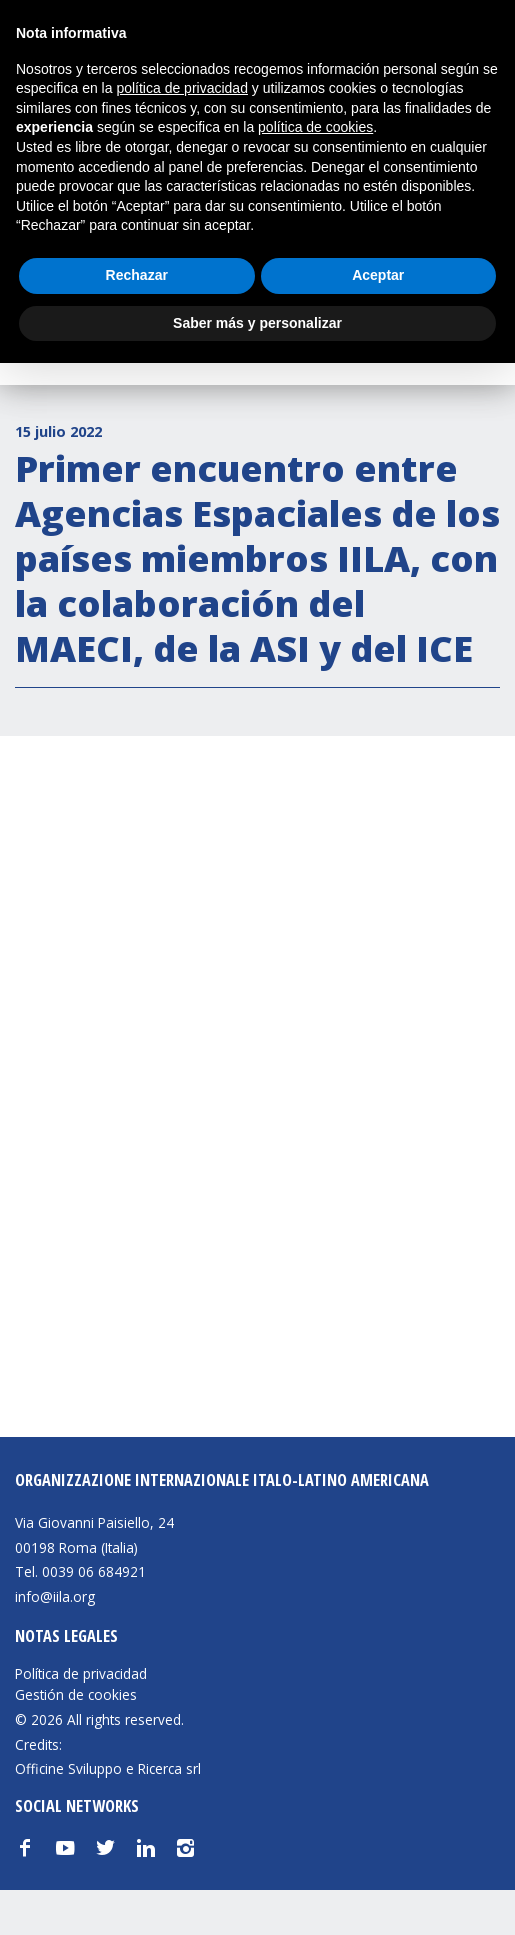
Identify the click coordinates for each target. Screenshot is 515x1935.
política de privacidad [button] (182, 88)
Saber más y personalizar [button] (257, 323)
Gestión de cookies (76, 1695)
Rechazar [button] (137, 275)
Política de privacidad (81, 1674)
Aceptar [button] (378, 275)
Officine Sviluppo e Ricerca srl (108, 1768)
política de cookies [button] (315, 127)
